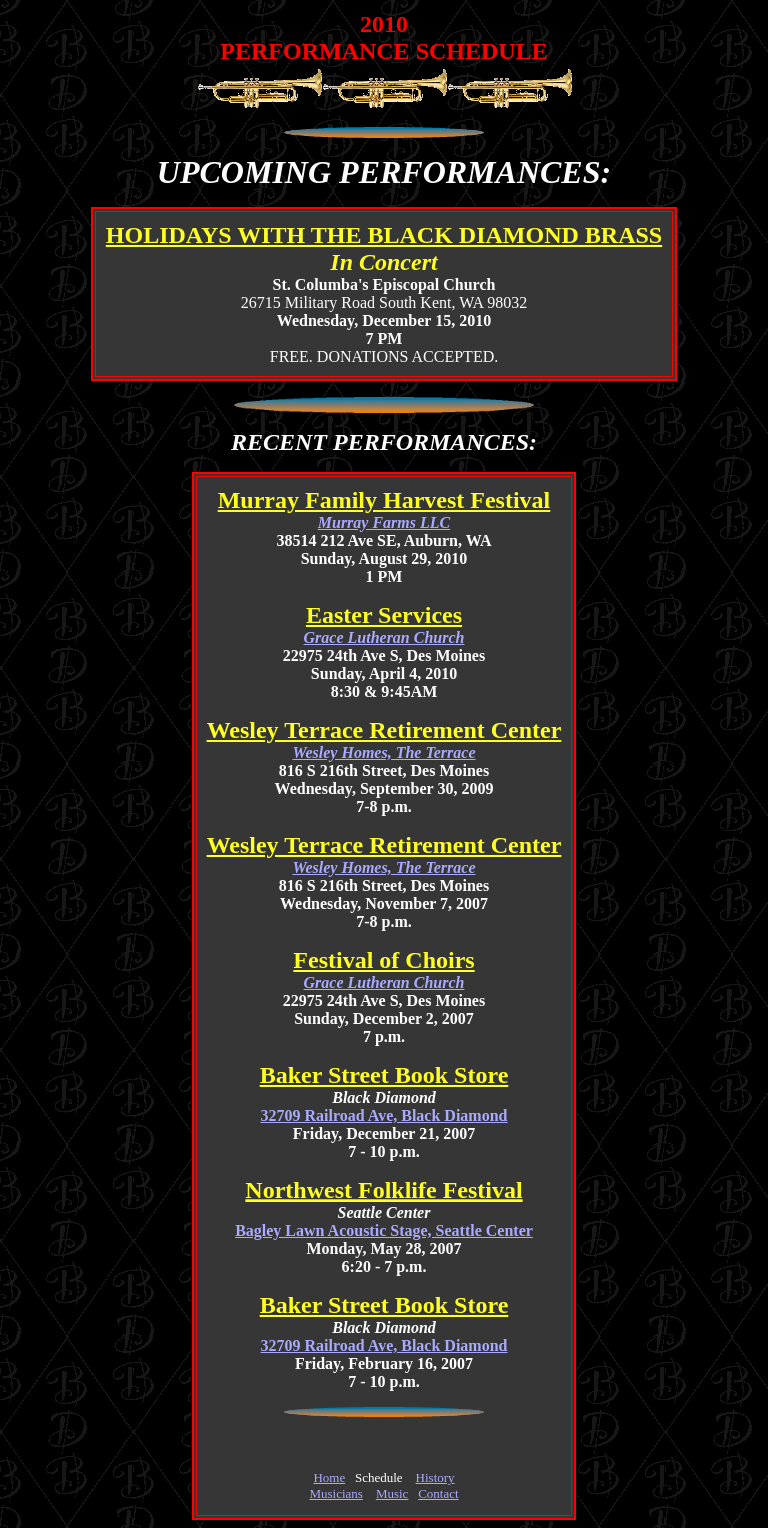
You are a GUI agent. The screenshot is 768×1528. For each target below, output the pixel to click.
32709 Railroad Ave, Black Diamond (384, 1115)
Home (329, 1477)
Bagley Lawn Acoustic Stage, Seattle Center (384, 1230)
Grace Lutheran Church (384, 637)
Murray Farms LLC (384, 522)
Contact (438, 1493)
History (435, 1477)
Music (392, 1493)
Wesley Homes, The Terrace (383, 752)
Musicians (335, 1493)
